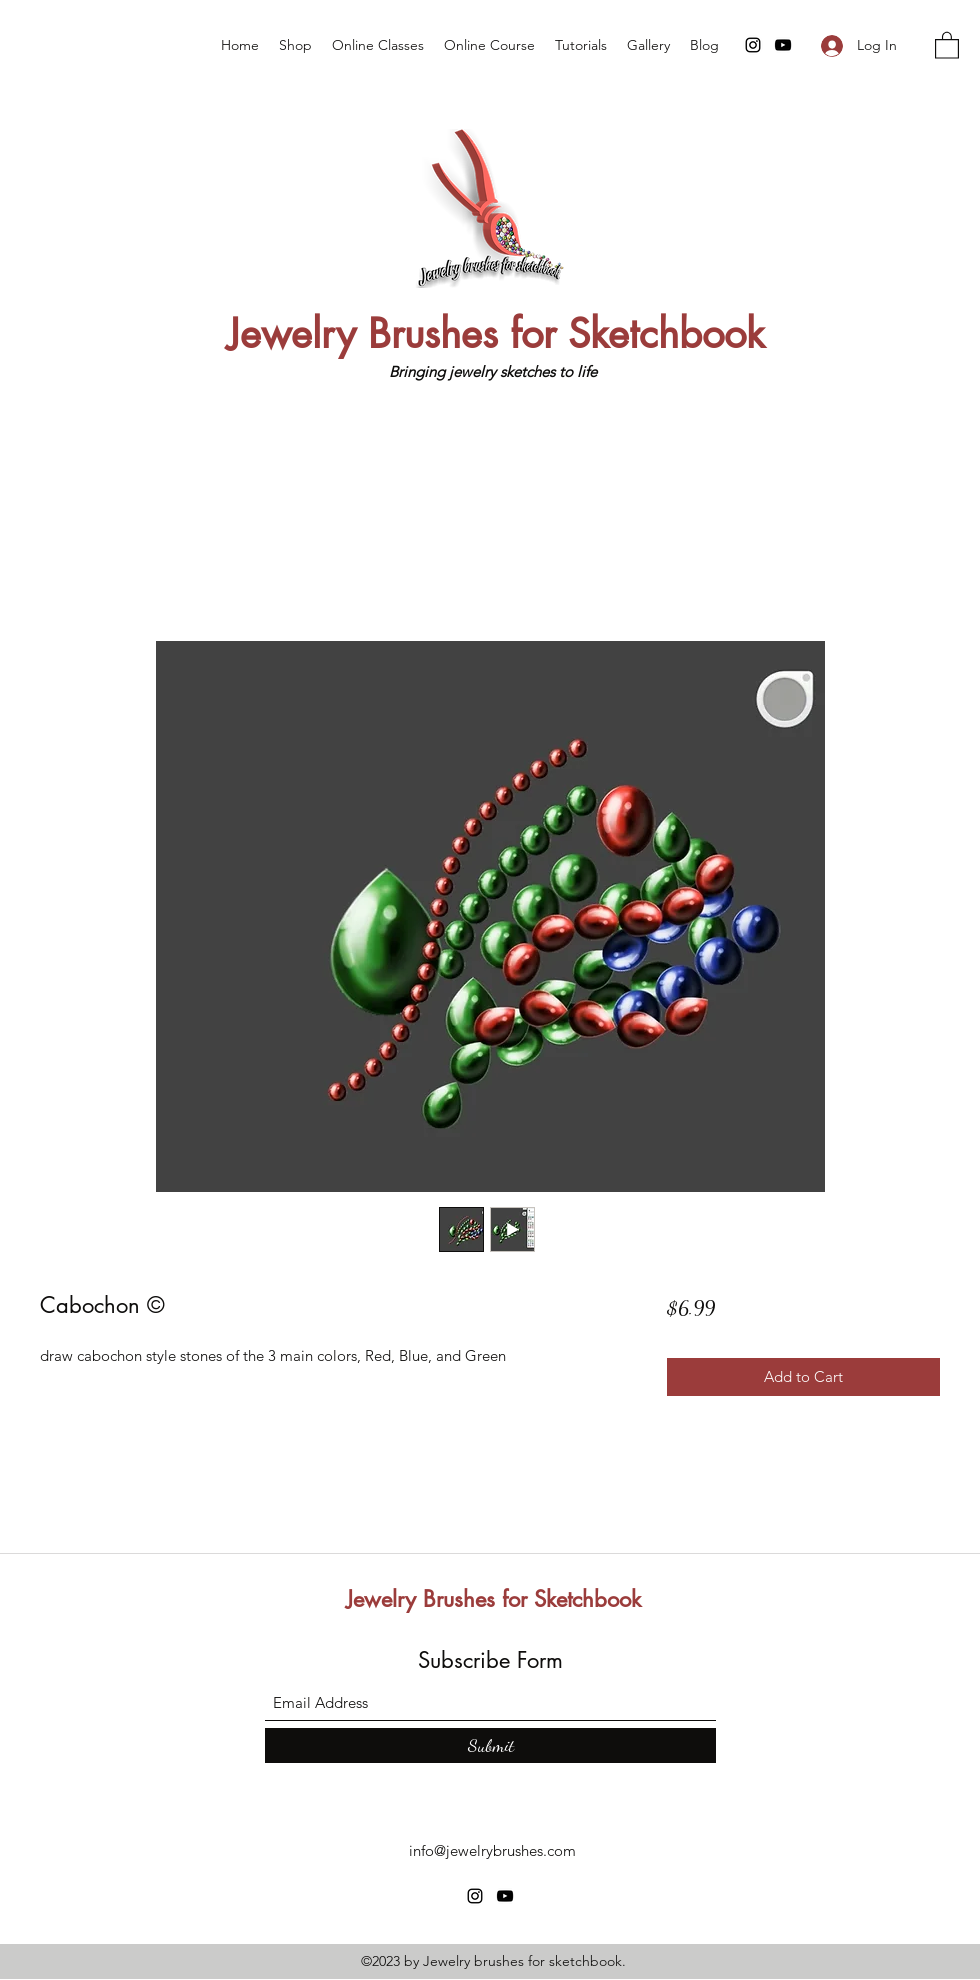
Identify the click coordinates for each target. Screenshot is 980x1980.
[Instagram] (753, 45)
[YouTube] (783, 45)
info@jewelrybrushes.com (492, 1850)
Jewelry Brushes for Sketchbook (496, 334)
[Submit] (490, 1745)
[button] (947, 44)
